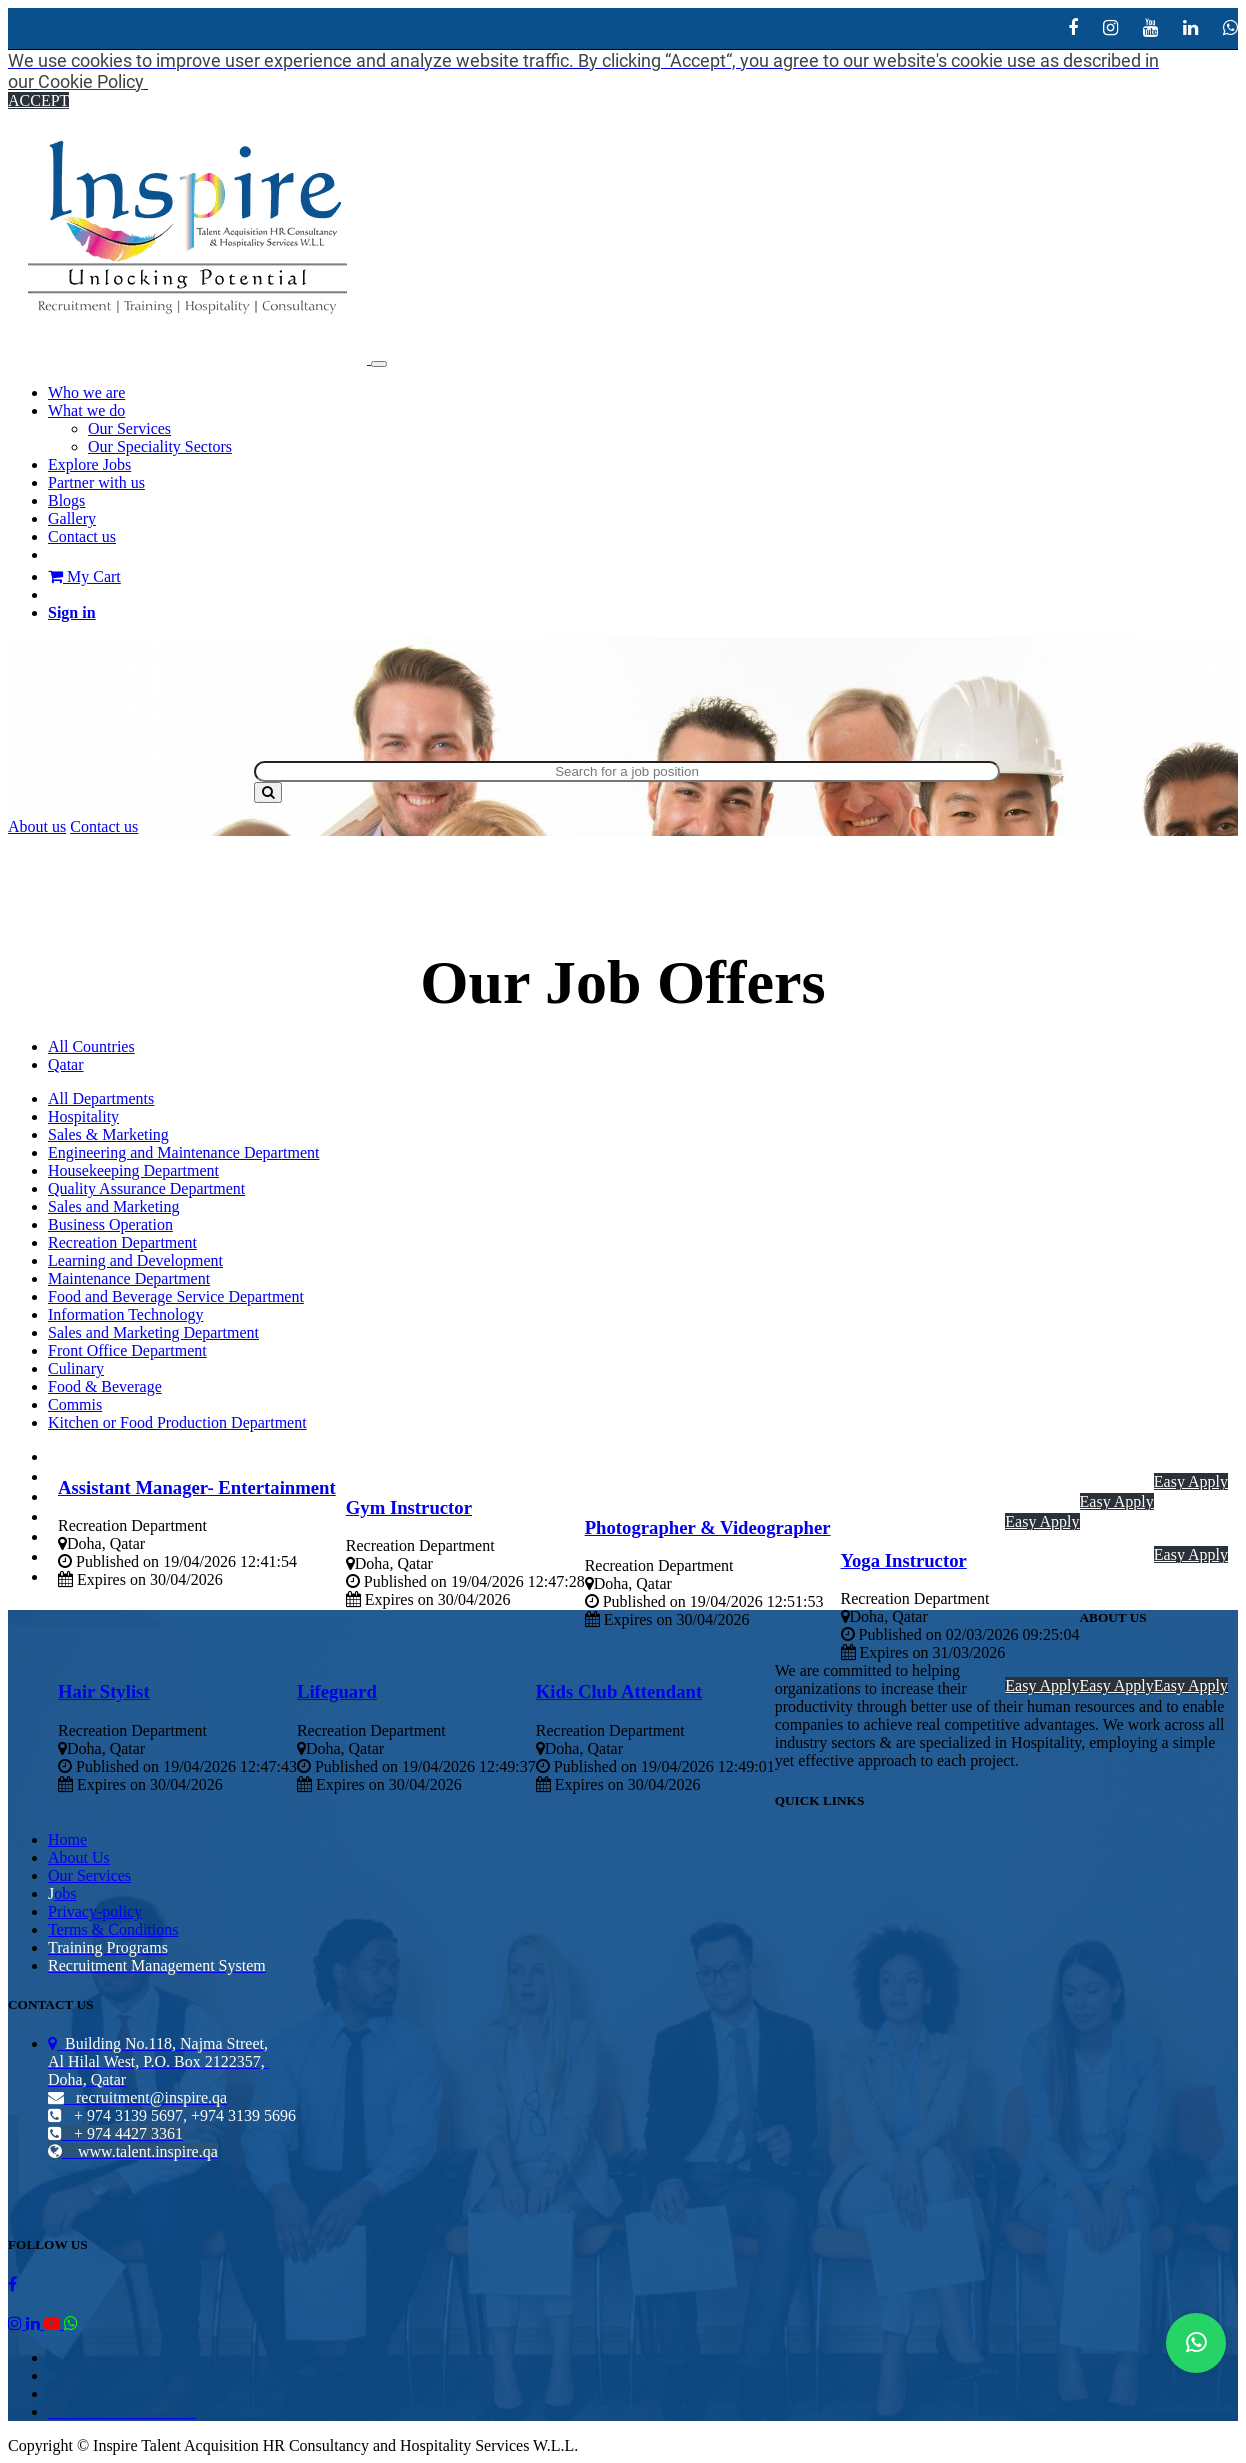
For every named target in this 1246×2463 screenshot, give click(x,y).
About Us (79, 1857)
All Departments (101, 1098)
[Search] (268, 792)
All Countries (91, 1046)
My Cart (84, 576)
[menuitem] (86, 392)
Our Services (89, 1875)
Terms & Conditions (113, 1929)
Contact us (104, 826)
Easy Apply (1191, 1481)
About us (37, 826)
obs (65, 1893)
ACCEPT (38, 100)
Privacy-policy (95, 1911)
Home (67, 1839)
